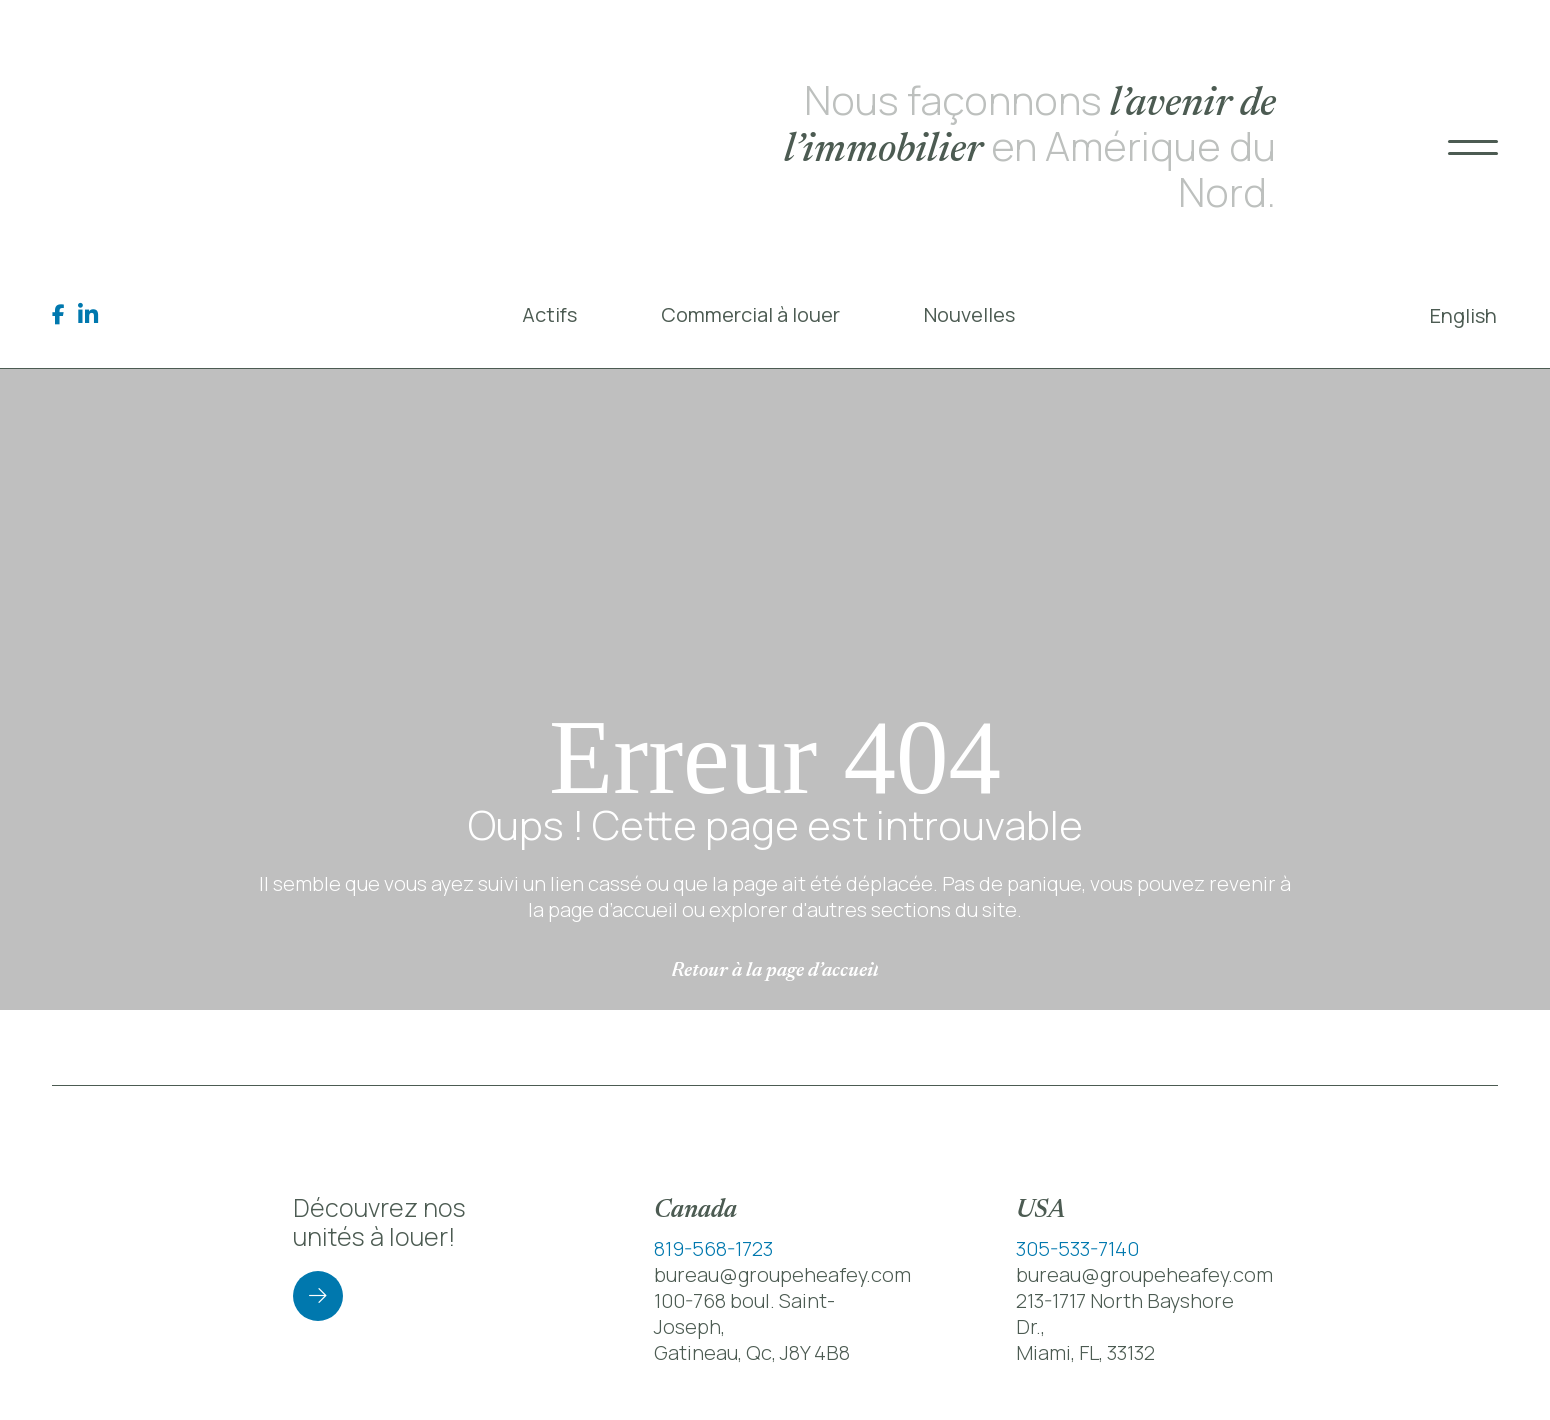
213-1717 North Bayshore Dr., (1125, 1313)
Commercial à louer (750, 314)
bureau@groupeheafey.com (782, 1274)
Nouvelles (969, 314)
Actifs (549, 314)
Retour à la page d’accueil (775, 971)
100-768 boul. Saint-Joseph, (744, 1313)
